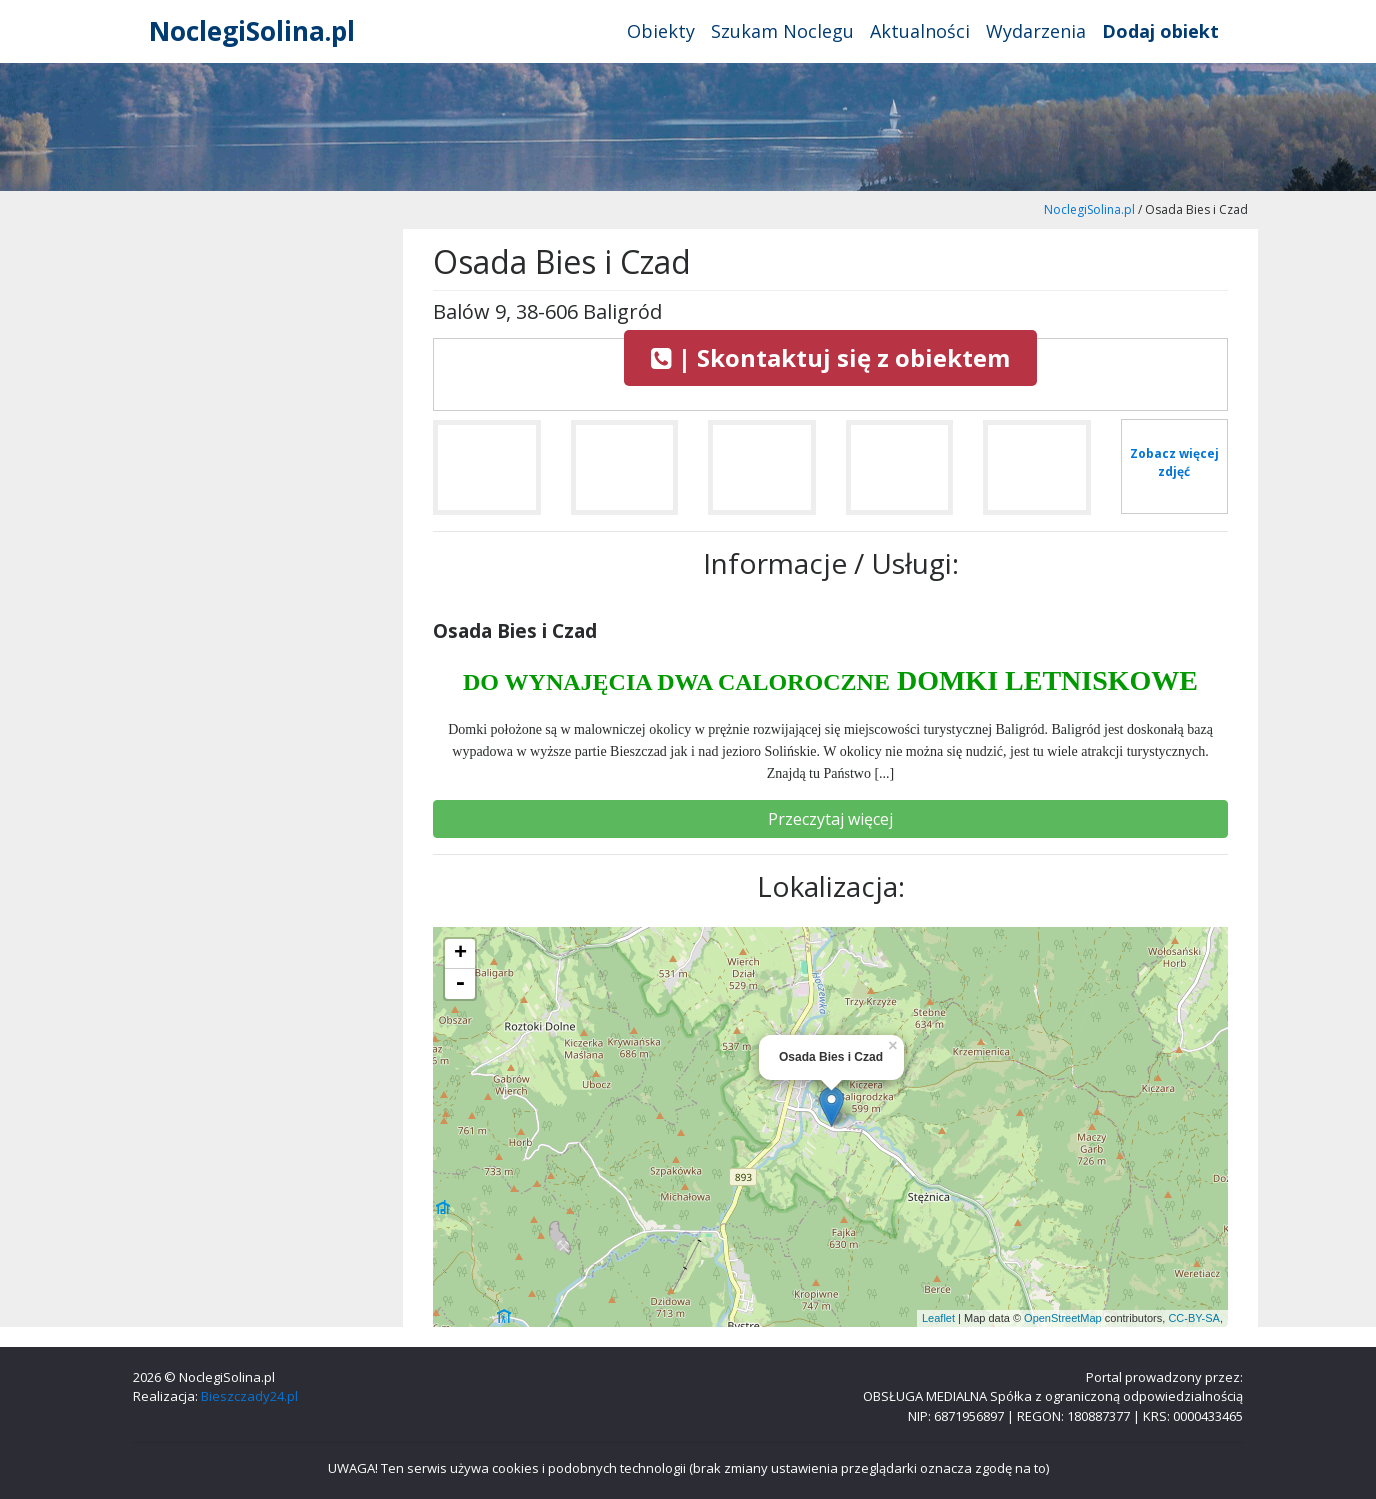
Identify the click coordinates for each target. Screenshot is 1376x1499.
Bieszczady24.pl (249, 1396)
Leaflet (938, 1318)
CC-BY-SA (1194, 1318)
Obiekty (661, 31)
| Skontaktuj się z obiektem (830, 357)
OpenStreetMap (1063, 1318)
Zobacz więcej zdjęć (1174, 462)
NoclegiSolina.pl (252, 31)
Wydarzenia (1036, 31)
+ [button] (460, 954)
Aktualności (920, 31)
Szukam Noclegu (782, 31)
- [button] (460, 984)
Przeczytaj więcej (830, 819)
